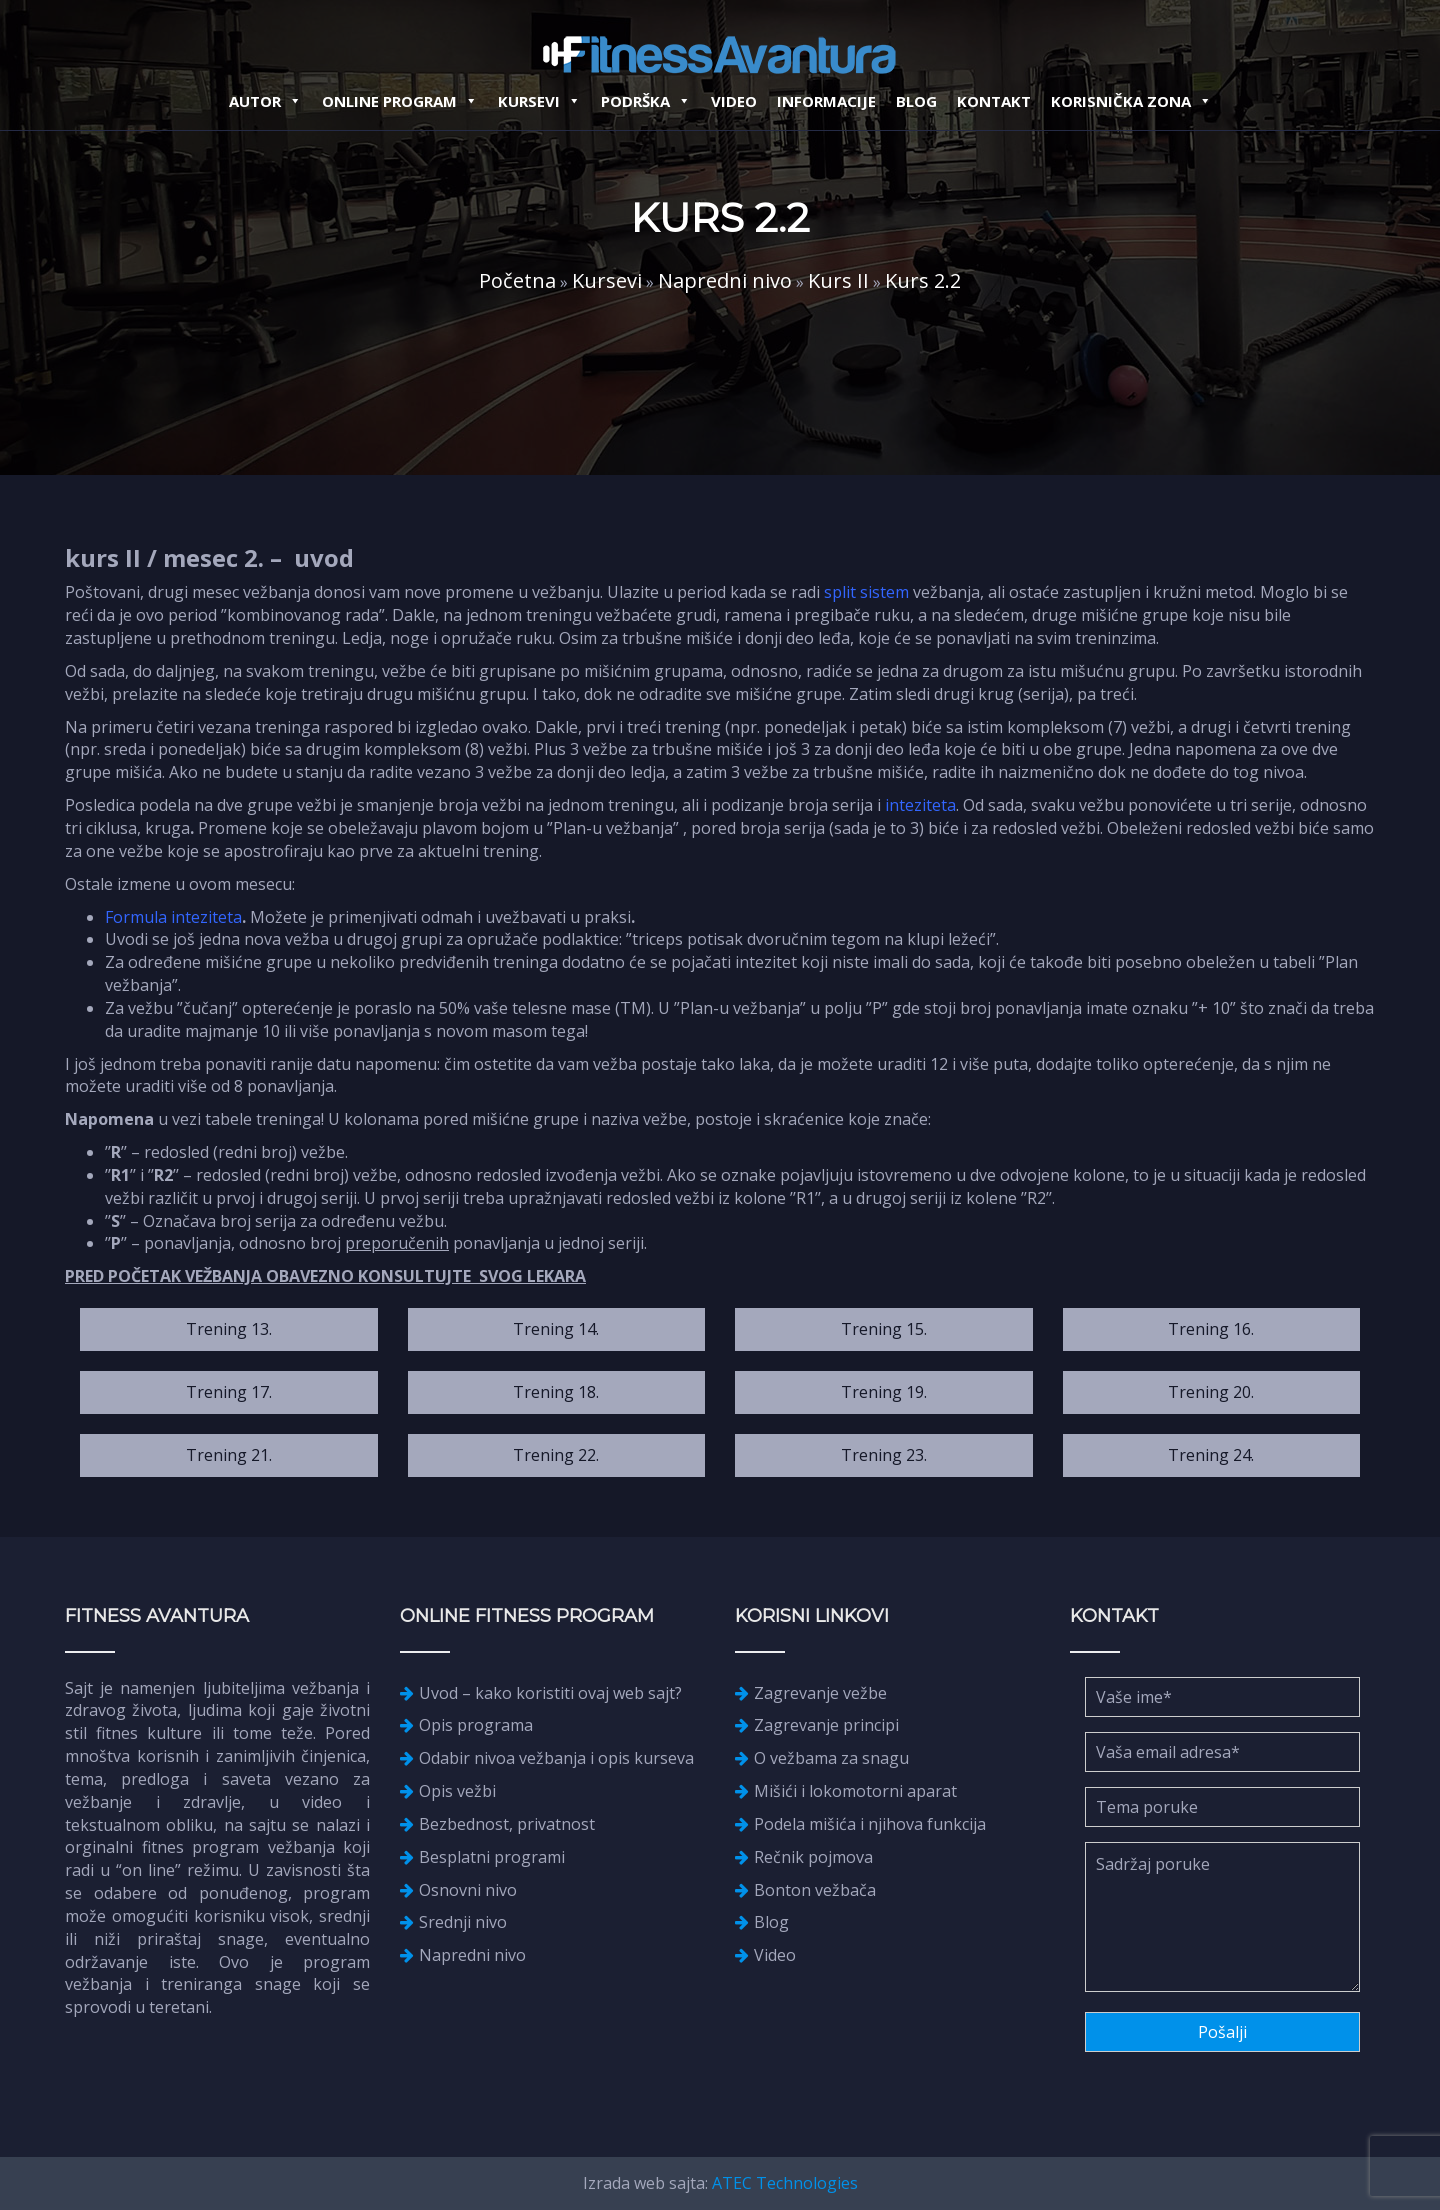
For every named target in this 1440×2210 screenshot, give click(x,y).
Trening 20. (1211, 1392)
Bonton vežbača (815, 1890)
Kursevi (539, 101)
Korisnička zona (1131, 101)
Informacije (826, 101)
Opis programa (476, 1725)
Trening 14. (556, 1329)
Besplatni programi (492, 1857)
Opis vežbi (457, 1791)
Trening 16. (1211, 1329)
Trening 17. (229, 1392)
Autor (265, 101)
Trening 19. (884, 1392)
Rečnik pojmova (813, 1857)
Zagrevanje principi (826, 1725)
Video (734, 101)
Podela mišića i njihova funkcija (870, 1824)
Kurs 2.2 (923, 280)
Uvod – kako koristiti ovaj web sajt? (550, 1693)
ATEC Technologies (785, 2183)
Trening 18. (556, 1392)
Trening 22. (556, 1455)
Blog (916, 101)
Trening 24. (1211, 1455)
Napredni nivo (725, 280)
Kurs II (838, 280)
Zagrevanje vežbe (820, 1693)
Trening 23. (884, 1455)
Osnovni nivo (468, 1890)
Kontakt (994, 101)
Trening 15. (884, 1329)
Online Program (400, 101)
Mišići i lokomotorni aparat (855, 1791)
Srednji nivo (463, 1922)
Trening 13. (229, 1329)
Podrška (646, 101)
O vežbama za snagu (831, 1758)
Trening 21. (229, 1455)
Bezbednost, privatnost (507, 1824)
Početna (517, 280)
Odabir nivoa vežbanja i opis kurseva (556, 1758)
